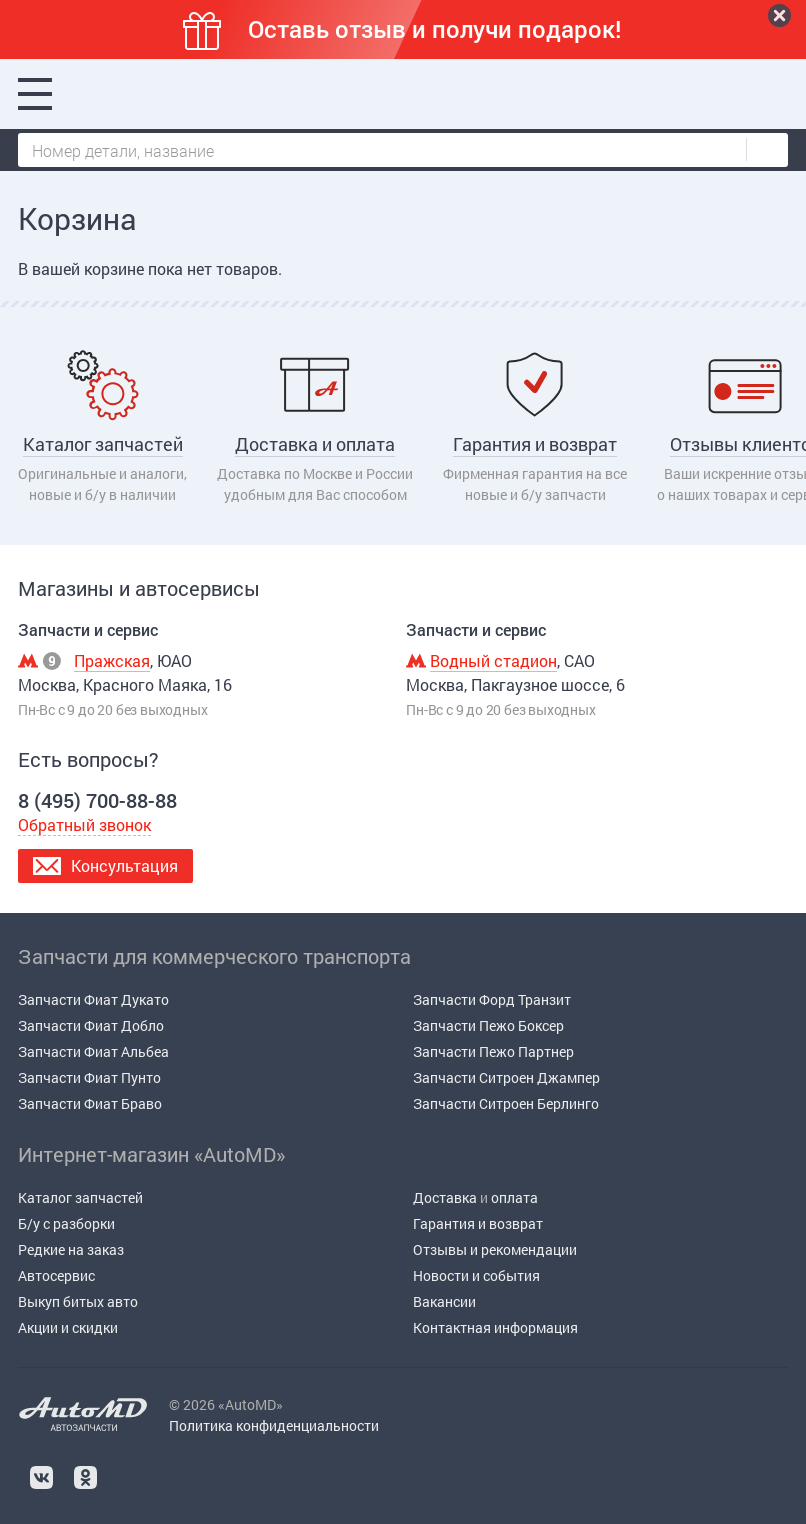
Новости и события (476, 1275)
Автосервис (56, 1275)
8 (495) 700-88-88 (218, 94)
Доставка (445, 1197)
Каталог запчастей (80, 1197)
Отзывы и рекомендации (495, 1249)
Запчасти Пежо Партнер (493, 1051)
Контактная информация (495, 1327)
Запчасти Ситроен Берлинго (506, 1103)
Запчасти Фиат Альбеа (93, 1051)
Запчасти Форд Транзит (492, 999)
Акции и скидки (68, 1327)
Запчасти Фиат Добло (91, 1025)
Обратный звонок (84, 824)
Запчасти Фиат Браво (90, 1103)
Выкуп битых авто (78, 1301)
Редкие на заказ (71, 1249)
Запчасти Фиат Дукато (93, 999)
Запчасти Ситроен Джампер (506, 1077)
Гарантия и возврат (478, 1223)
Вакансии (444, 1301)
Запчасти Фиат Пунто (89, 1077)
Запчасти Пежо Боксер (488, 1025)
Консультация (124, 865)
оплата (514, 1197)
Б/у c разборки (66, 1223)
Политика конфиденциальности (274, 1425)
